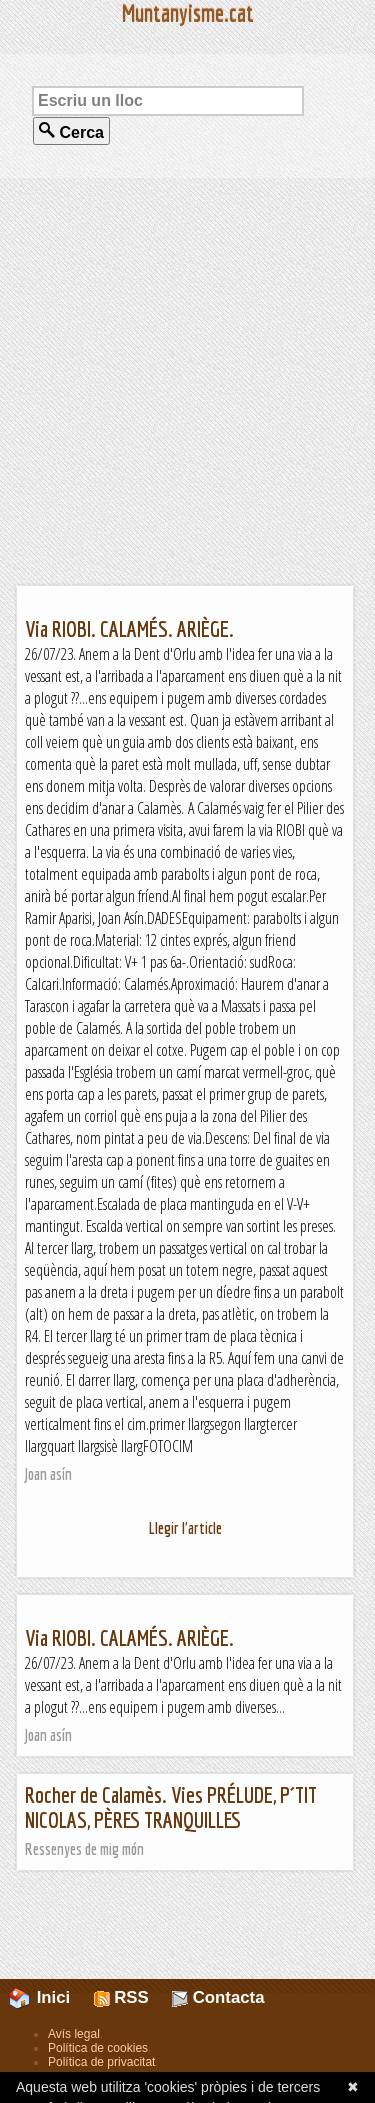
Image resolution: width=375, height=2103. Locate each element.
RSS (121, 1997)
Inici (51, 1997)
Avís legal (74, 2034)
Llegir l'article (185, 1528)
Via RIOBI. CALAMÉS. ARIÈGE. (129, 628)
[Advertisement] (187, 381)
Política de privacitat (101, 2062)
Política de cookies (98, 2048)
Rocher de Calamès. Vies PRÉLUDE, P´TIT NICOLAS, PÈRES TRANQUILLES (171, 1807)
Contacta (218, 1997)
